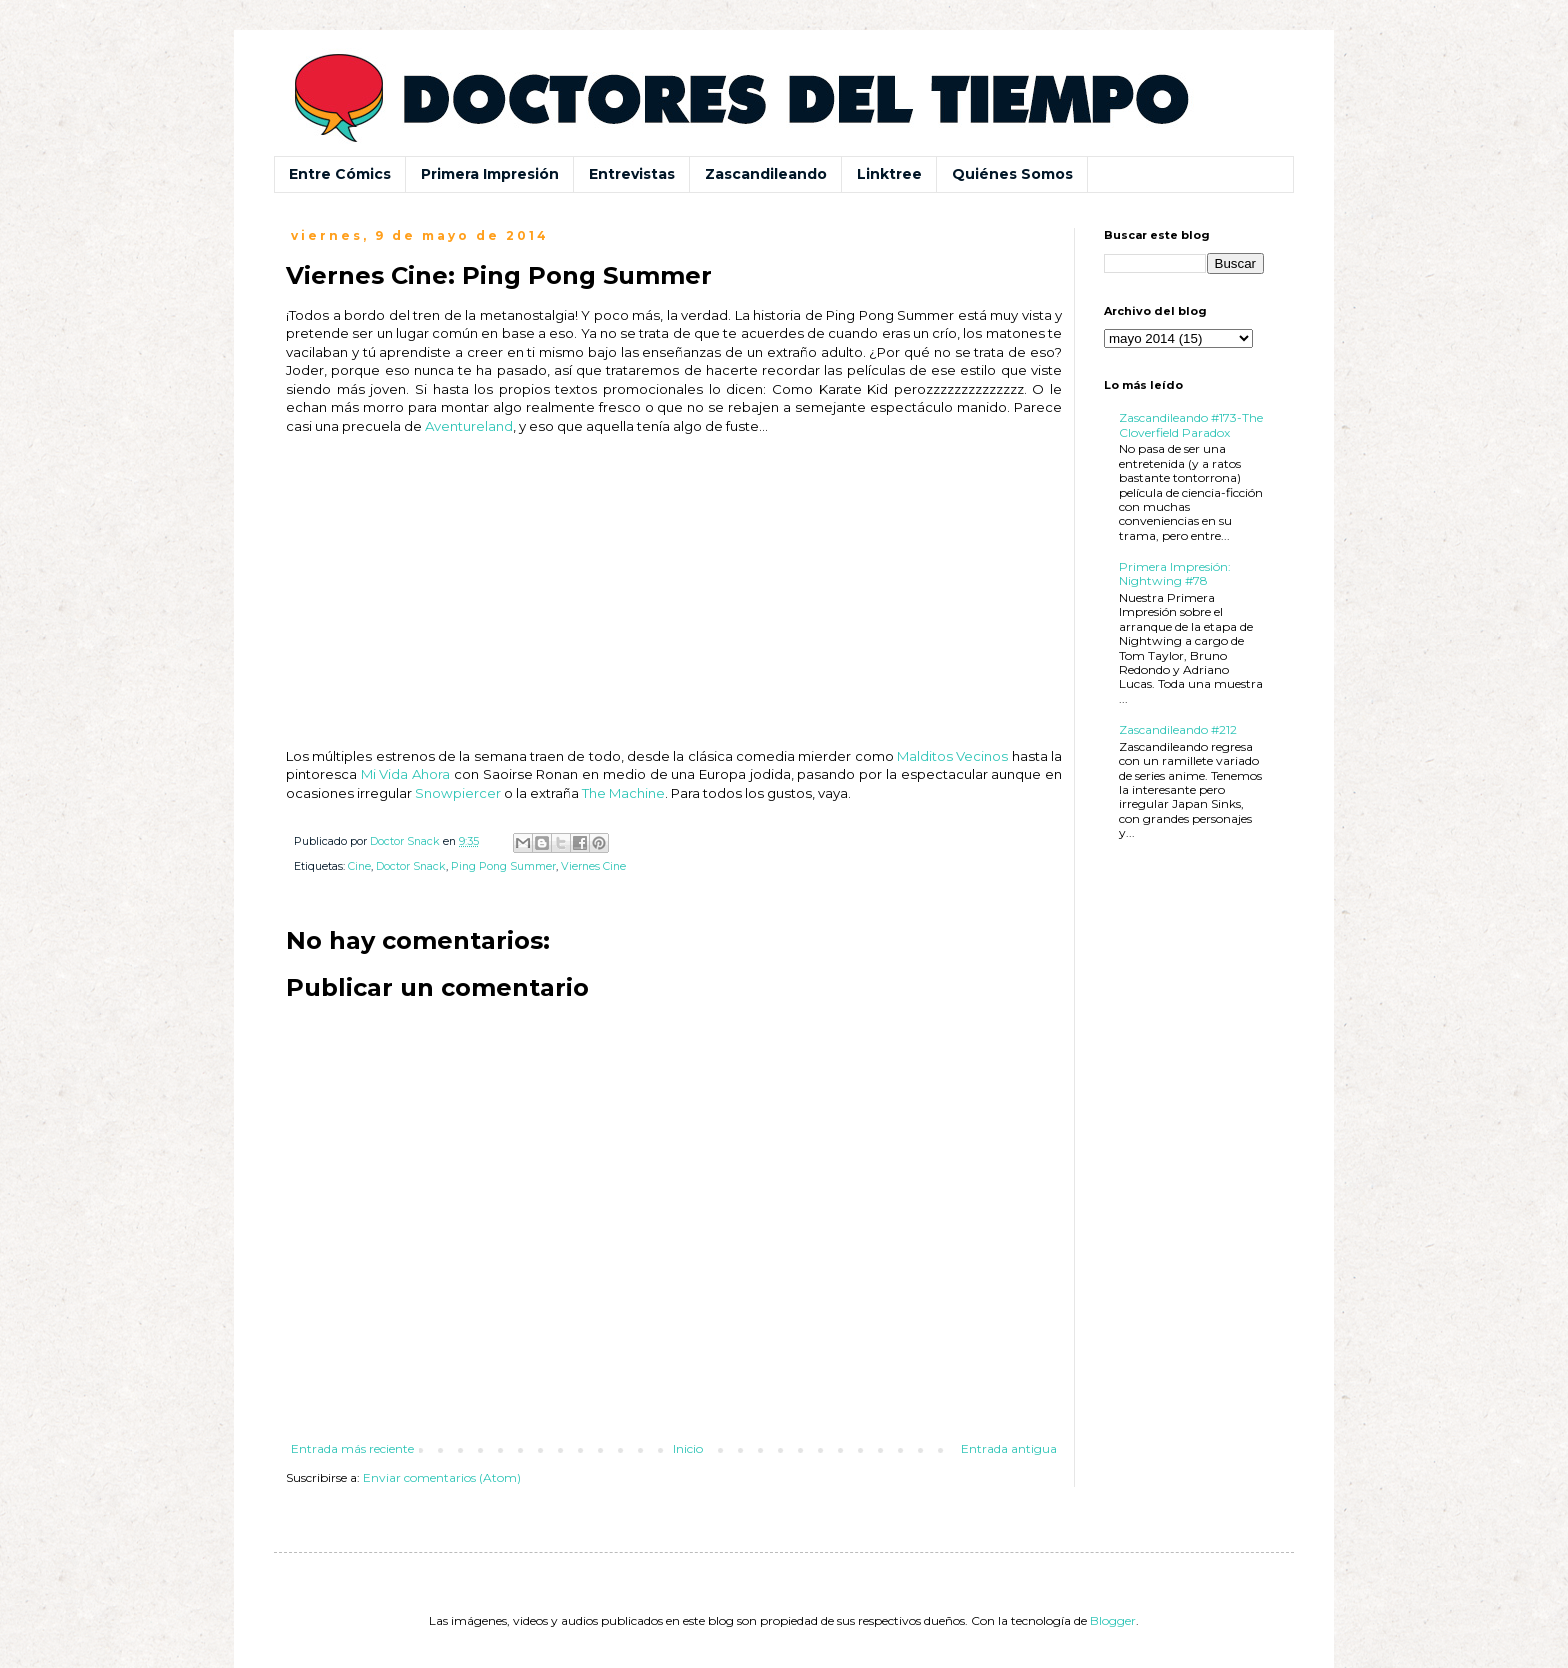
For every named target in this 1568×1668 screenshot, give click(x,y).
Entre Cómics (340, 174)
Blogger (1113, 1620)
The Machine (623, 793)
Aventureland (469, 426)
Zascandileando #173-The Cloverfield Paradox (1191, 424)
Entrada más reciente (352, 1448)
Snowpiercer (458, 793)
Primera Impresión (490, 174)
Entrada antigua (1009, 1448)
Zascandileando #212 (1178, 729)
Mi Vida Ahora (405, 774)
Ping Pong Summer (503, 866)
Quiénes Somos (1012, 174)
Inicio (688, 1448)
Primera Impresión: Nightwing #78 (1175, 573)
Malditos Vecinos (952, 756)
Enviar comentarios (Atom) (442, 1477)
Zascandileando (766, 174)
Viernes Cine (593, 866)
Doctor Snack (411, 866)
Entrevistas (632, 174)
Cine (359, 866)
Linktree (889, 174)
